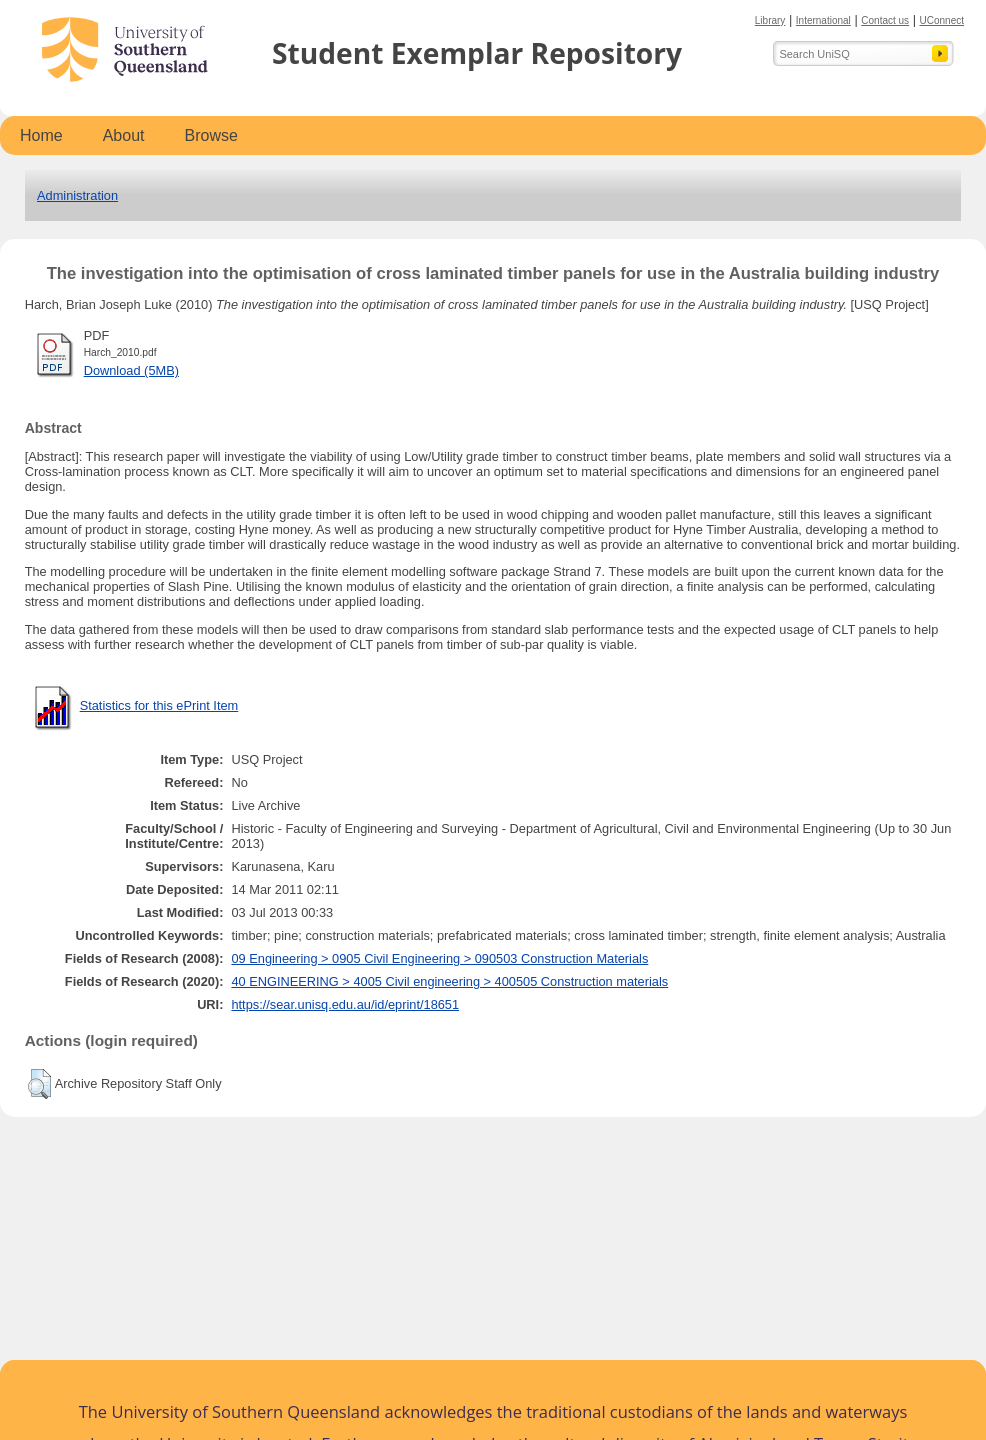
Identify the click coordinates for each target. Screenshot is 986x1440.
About (124, 135)
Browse (211, 135)
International (823, 20)
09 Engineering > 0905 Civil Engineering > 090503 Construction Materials (439, 958)
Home (41, 135)
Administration (77, 195)
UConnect (942, 20)
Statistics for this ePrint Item (159, 705)
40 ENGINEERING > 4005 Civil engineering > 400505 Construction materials (449, 981)
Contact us (885, 20)
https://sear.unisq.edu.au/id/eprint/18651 (345, 1004)
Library (770, 20)
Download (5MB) (131, 370)
